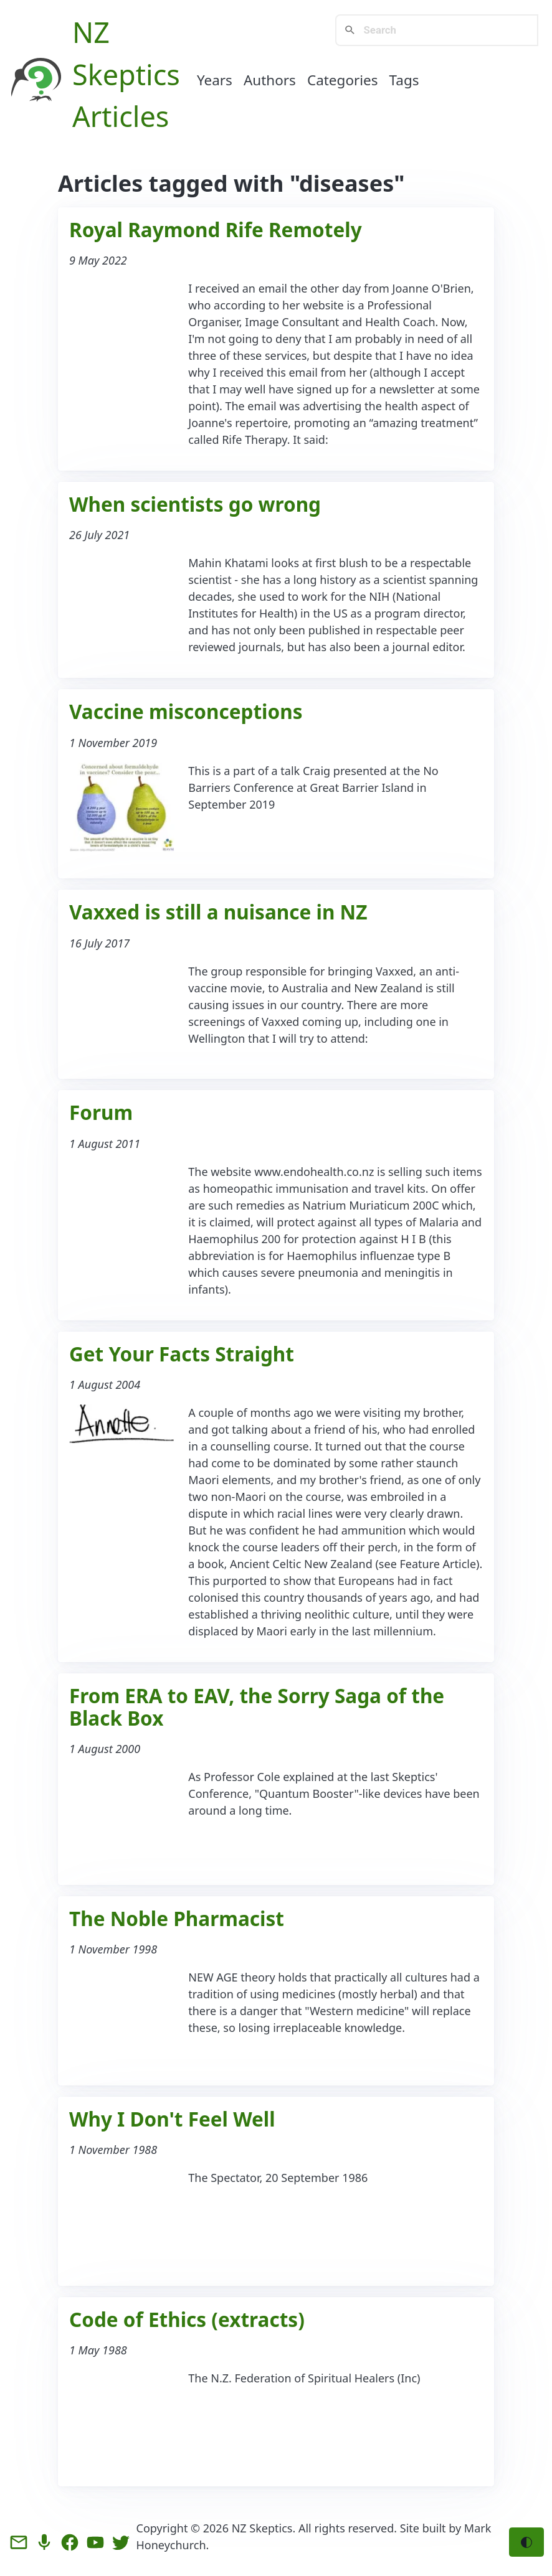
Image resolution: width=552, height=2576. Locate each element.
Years (214, 80)
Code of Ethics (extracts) (187, 2319)
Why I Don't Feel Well (172, 2118)
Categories (342, 80)
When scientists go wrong (195, 504)
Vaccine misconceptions (186, 711)
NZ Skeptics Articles (126, 74)
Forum (101, 1112)
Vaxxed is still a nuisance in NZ (218, 911)
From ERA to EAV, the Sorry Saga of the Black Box (256, 1706)
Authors (270, 80)
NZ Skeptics (262, 2528)
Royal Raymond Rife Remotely (215, 229)
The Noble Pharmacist (176, 1918)
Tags (404, 80)
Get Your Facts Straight (181, 1353)
